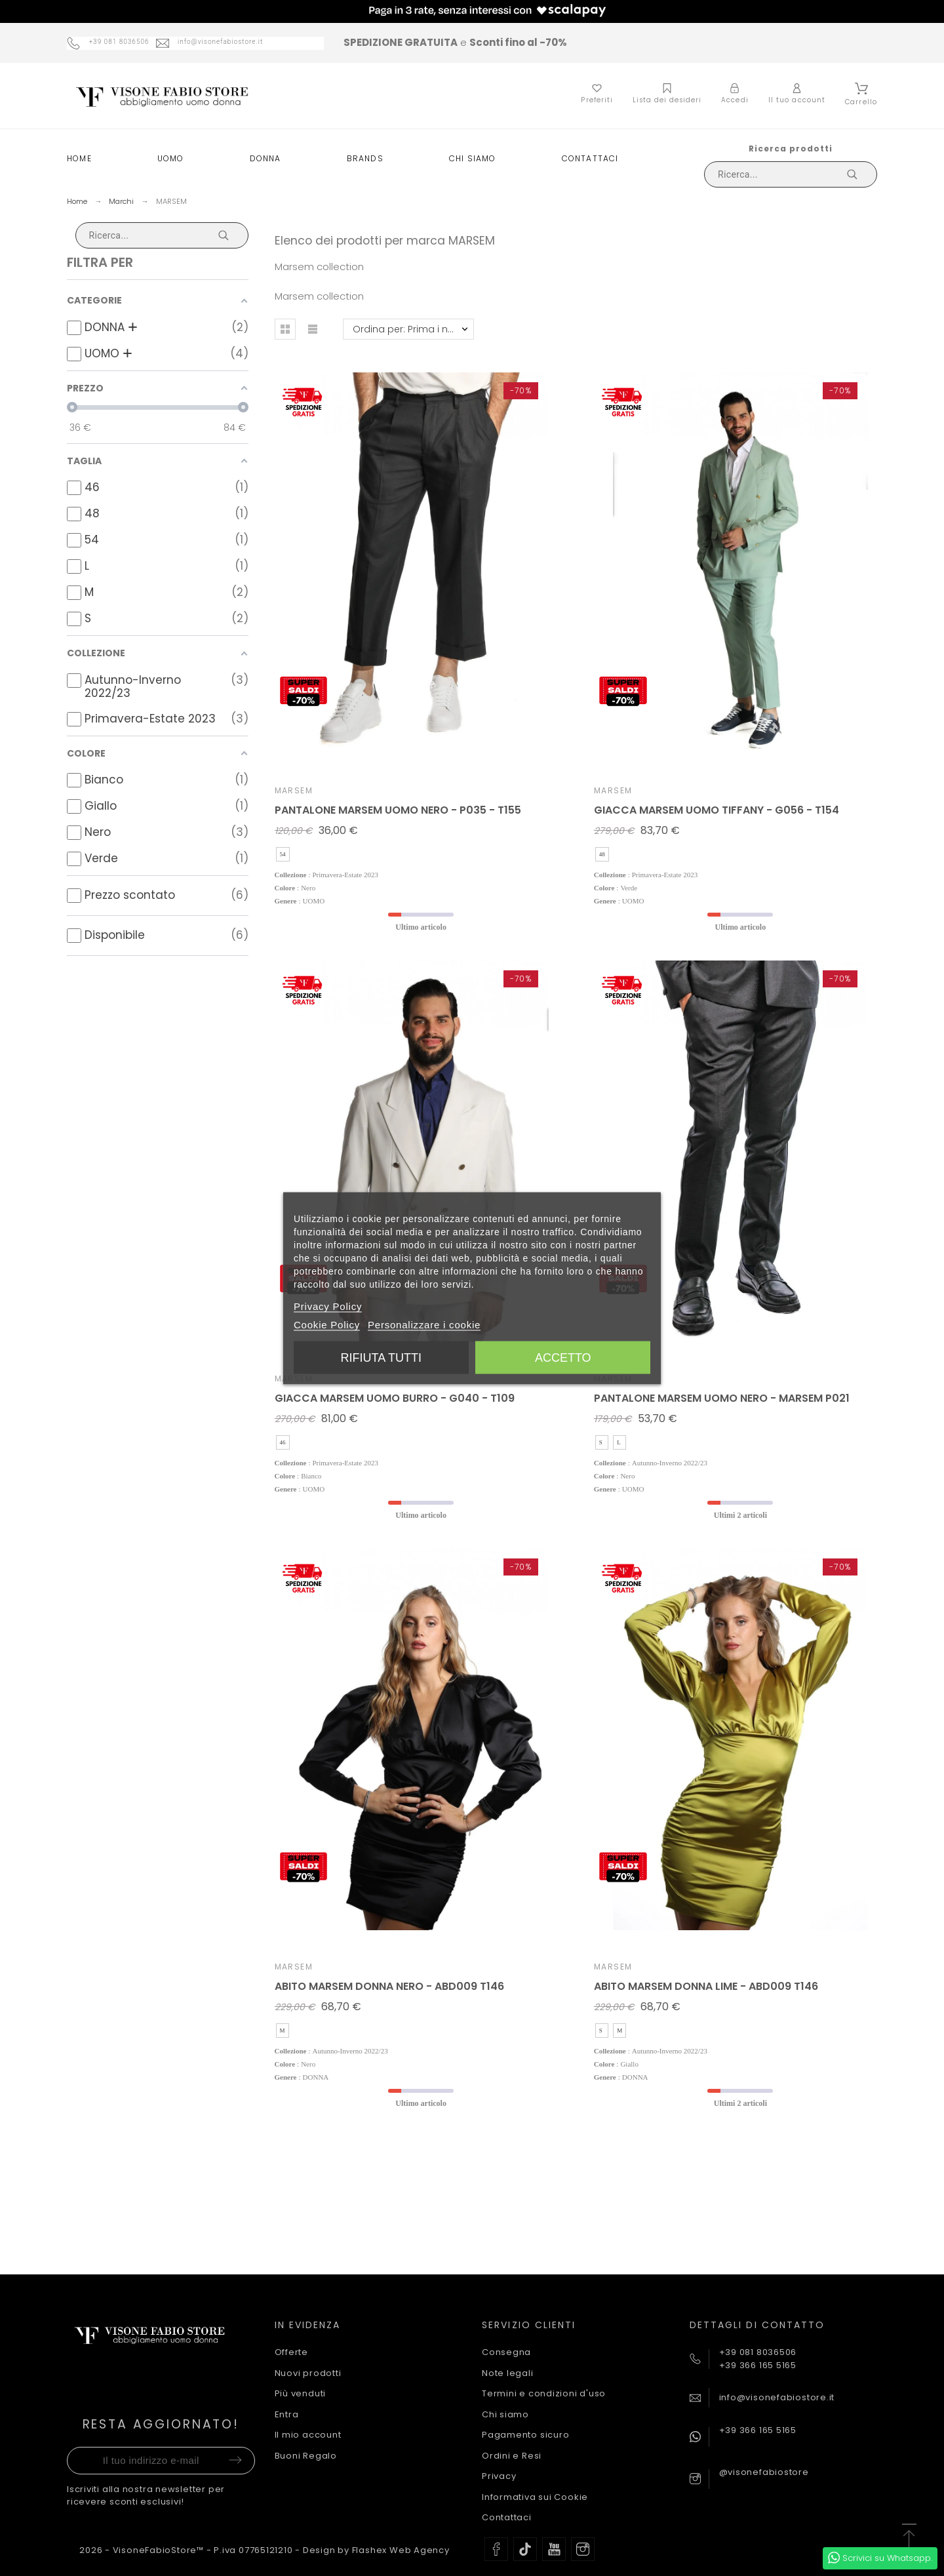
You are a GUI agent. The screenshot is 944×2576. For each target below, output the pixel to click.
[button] (285, 329)
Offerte (291, 2352)
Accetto (563, 1357)
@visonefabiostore (764, 2472)
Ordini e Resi (511, 2455)
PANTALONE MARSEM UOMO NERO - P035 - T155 (398, 810)
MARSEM (294, 790)
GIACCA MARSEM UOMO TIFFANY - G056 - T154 (716, 810)
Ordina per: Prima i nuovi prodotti (413, 329)
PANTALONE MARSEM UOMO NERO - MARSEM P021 (722, 1398)
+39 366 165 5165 (757, 2430)
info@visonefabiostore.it (777, 2397)
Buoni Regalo (306, 2455)
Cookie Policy (327, 1324)
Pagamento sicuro (525, 2434)
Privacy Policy (328, 1305)
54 (283, 854)
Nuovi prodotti (308, 2373)
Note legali (508, 2373)
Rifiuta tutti (381, 1357)
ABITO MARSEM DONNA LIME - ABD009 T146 (706, 1986)
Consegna (506, 2352)
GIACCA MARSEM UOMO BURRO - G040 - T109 (395, 1398)
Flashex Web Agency (401, 2550)
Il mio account (308, 2434)
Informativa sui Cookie (535, 2497)
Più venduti (300, 2393)
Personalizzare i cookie (424, 1324)
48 (602, 854)
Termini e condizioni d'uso (544, 2393)
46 (283, 1442)
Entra (287, 2414)
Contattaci (507, 2517)
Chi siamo (505, 2414)
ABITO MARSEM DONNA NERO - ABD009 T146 (389, 1986)
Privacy (499, 2476)
